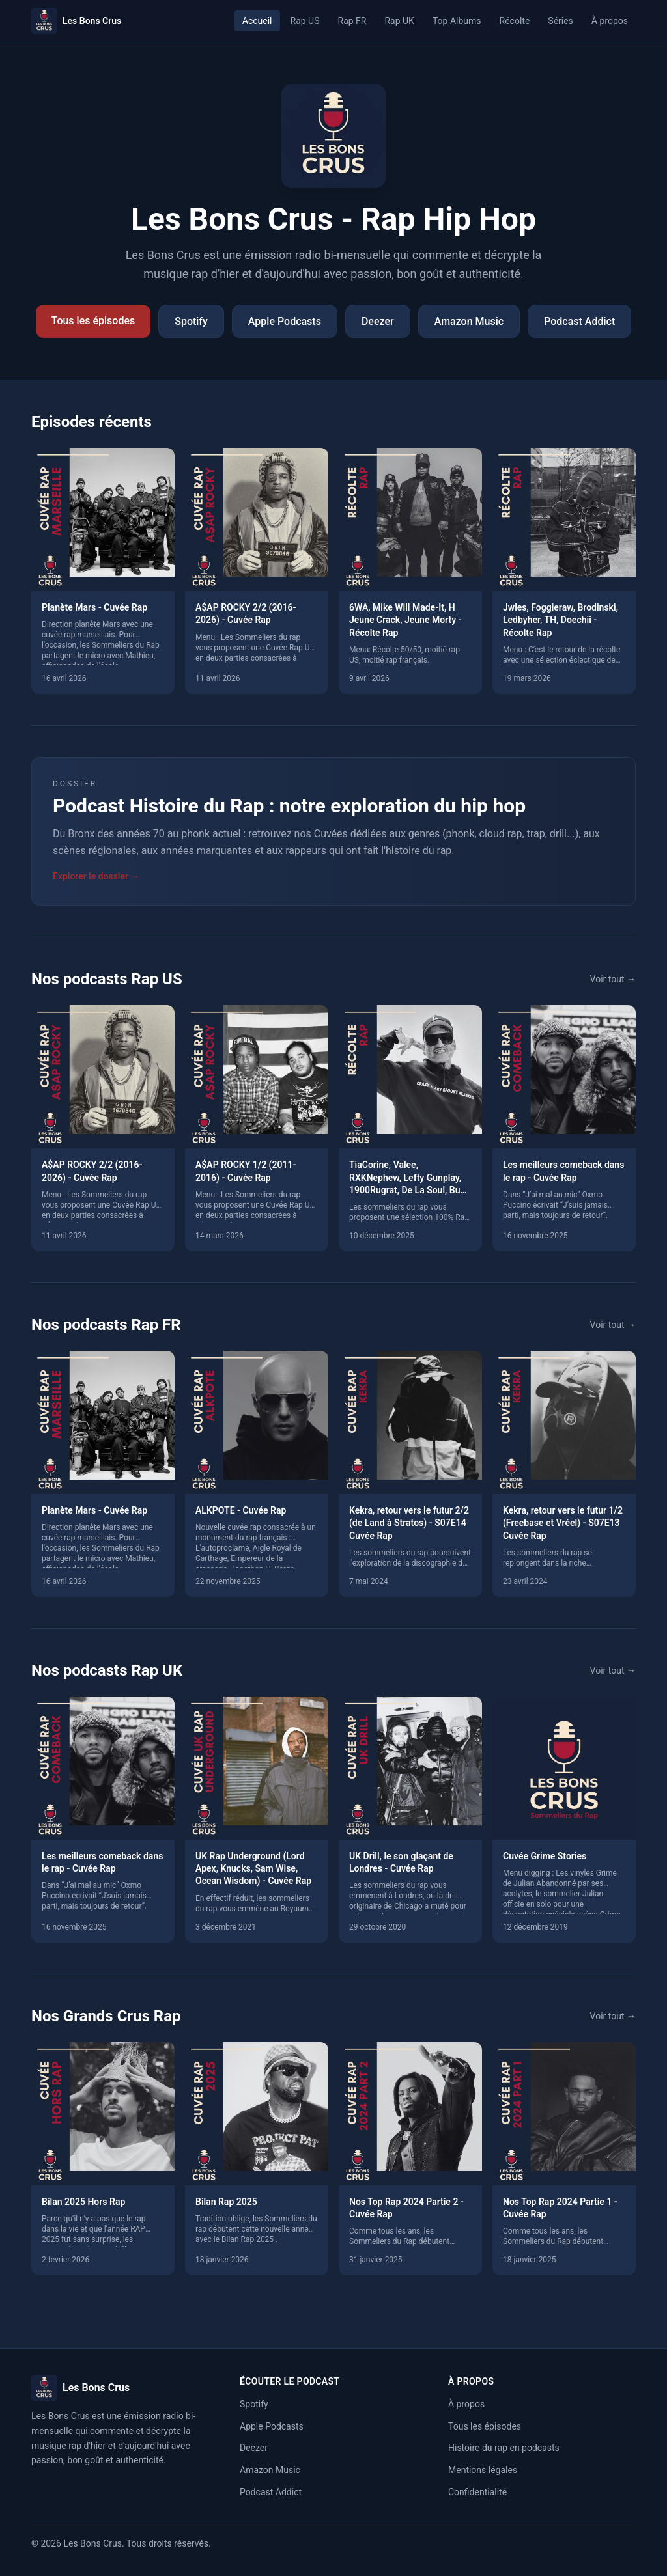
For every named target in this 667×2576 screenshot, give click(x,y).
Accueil (257, 21)
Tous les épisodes (93, 320)
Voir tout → (613, 979)
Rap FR (352, 21)
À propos (609, 21)
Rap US (305, 21)
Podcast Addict (579, 321)
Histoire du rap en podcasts (504, 2448)
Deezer (378, 321)
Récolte (515, 21)
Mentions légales (482, 2470)
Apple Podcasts (284, 321)
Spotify (191, 321)
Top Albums (457, 21)
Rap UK (399, 21)
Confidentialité (477, 2492)
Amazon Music (469, 321)
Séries (560, 21)
